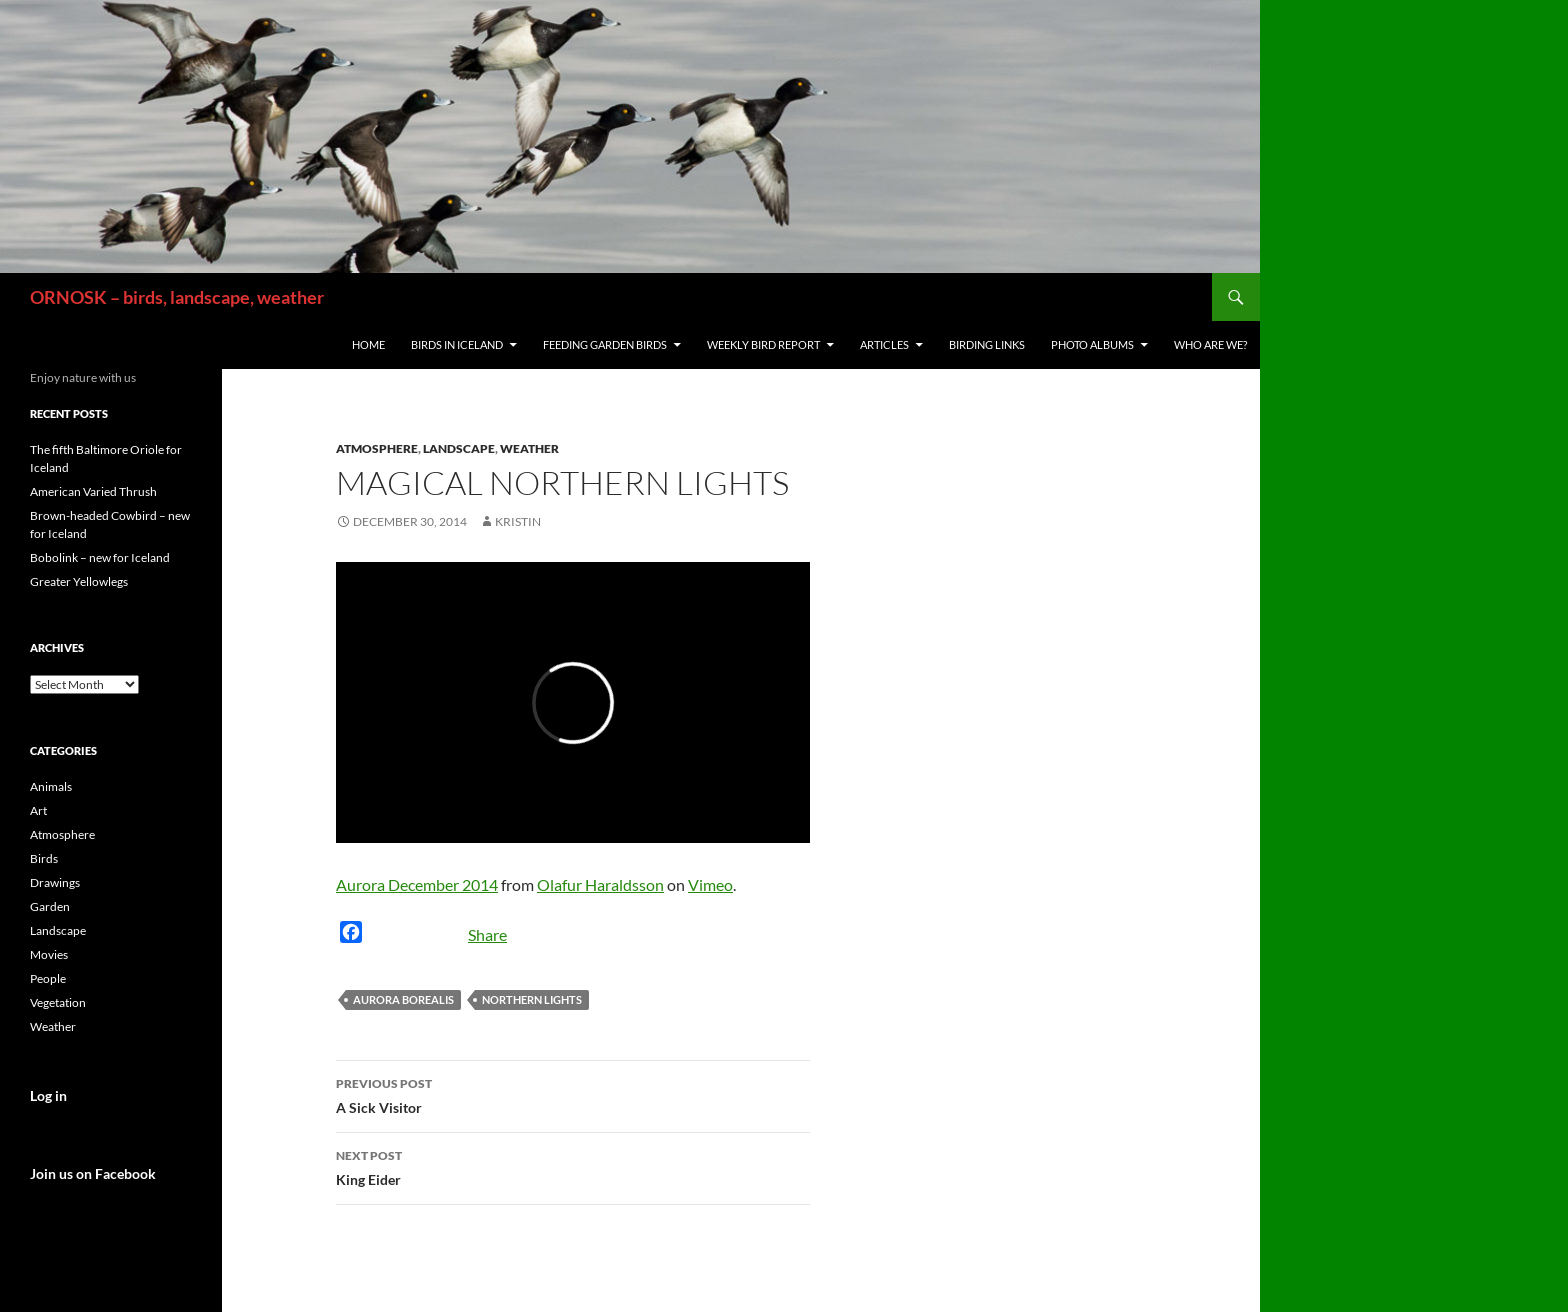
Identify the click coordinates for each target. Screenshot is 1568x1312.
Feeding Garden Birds (605, 344)
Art (38, 810)
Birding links (987, 344)
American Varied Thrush (93, 491)
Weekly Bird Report (763, 344)
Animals (51, 786)
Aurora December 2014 (417, 884)
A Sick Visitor (573, 1094)
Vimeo (710, 884)
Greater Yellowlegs (79, 581)
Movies (49, 954)
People (48, 978)
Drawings (55, 882)
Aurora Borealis (403, 999)
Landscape (459, 448)
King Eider (573, 1166)
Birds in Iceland (457, 344)
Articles (884, 344)
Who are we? (1210, 344)
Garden (50, 906)
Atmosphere (377, 448)
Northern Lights (532, 999)
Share (487, 934)
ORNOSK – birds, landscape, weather (177, 297)
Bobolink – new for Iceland (100, 557)
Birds (44, 858)
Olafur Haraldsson (600, 884)
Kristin (518, 521)
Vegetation (58, 1002)
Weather (529, 448)
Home (368, 344)
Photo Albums (1092, 344)
